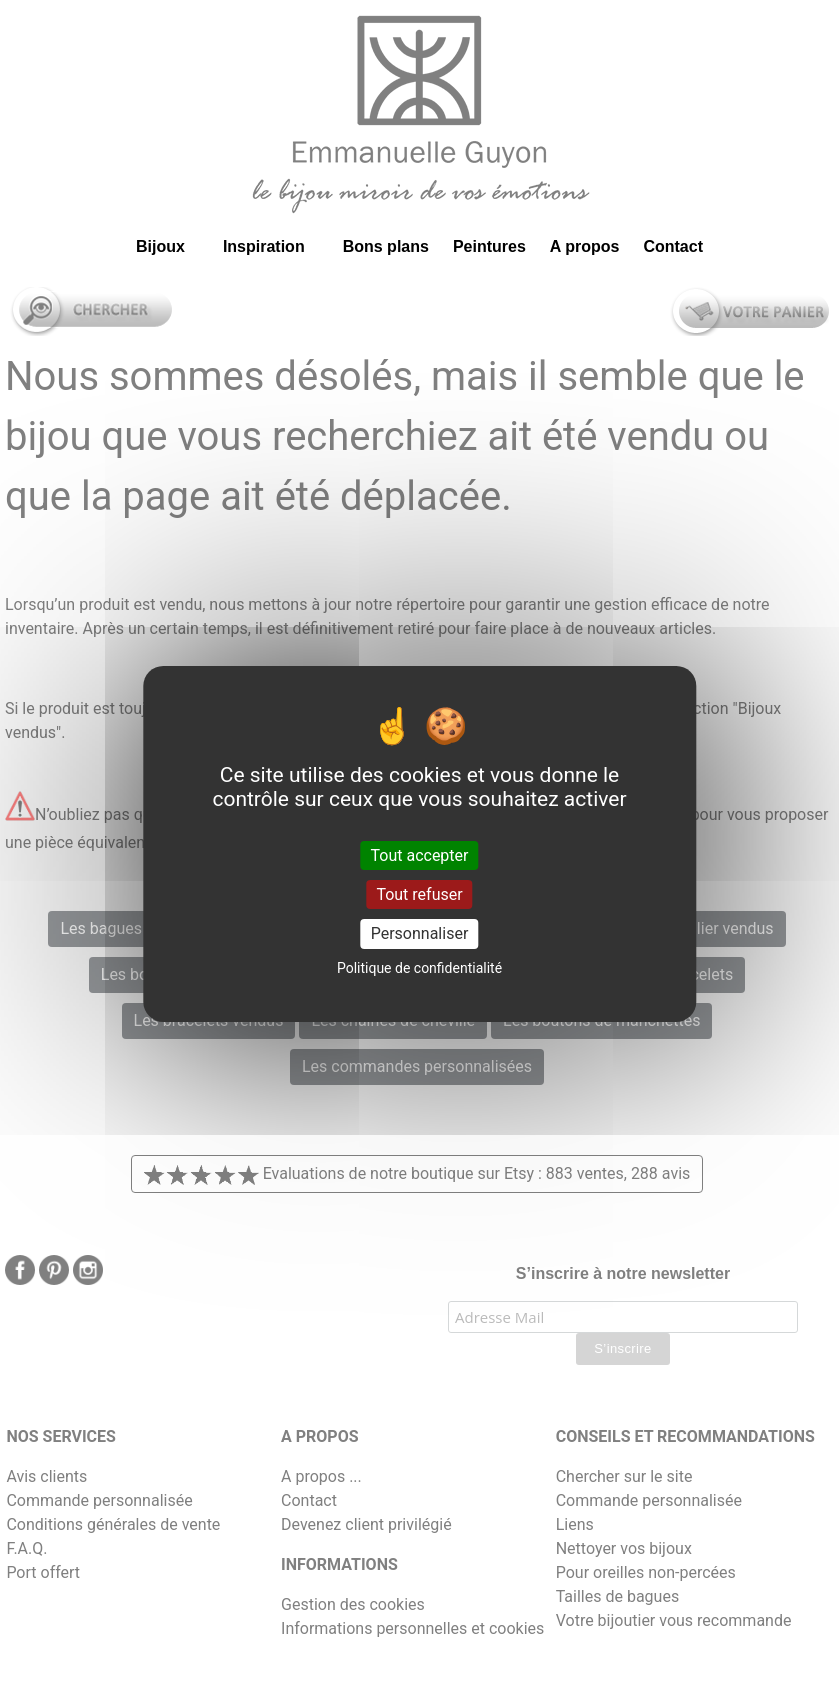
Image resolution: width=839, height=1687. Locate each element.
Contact (673, 246)
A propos (585, 246)
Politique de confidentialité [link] (419, 968)
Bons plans (386, 246)
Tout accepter (420, 855)
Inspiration (264, 246)
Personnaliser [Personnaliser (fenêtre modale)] (420, 933)
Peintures (489, 246)
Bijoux (160, 246)
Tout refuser (419, 894)
